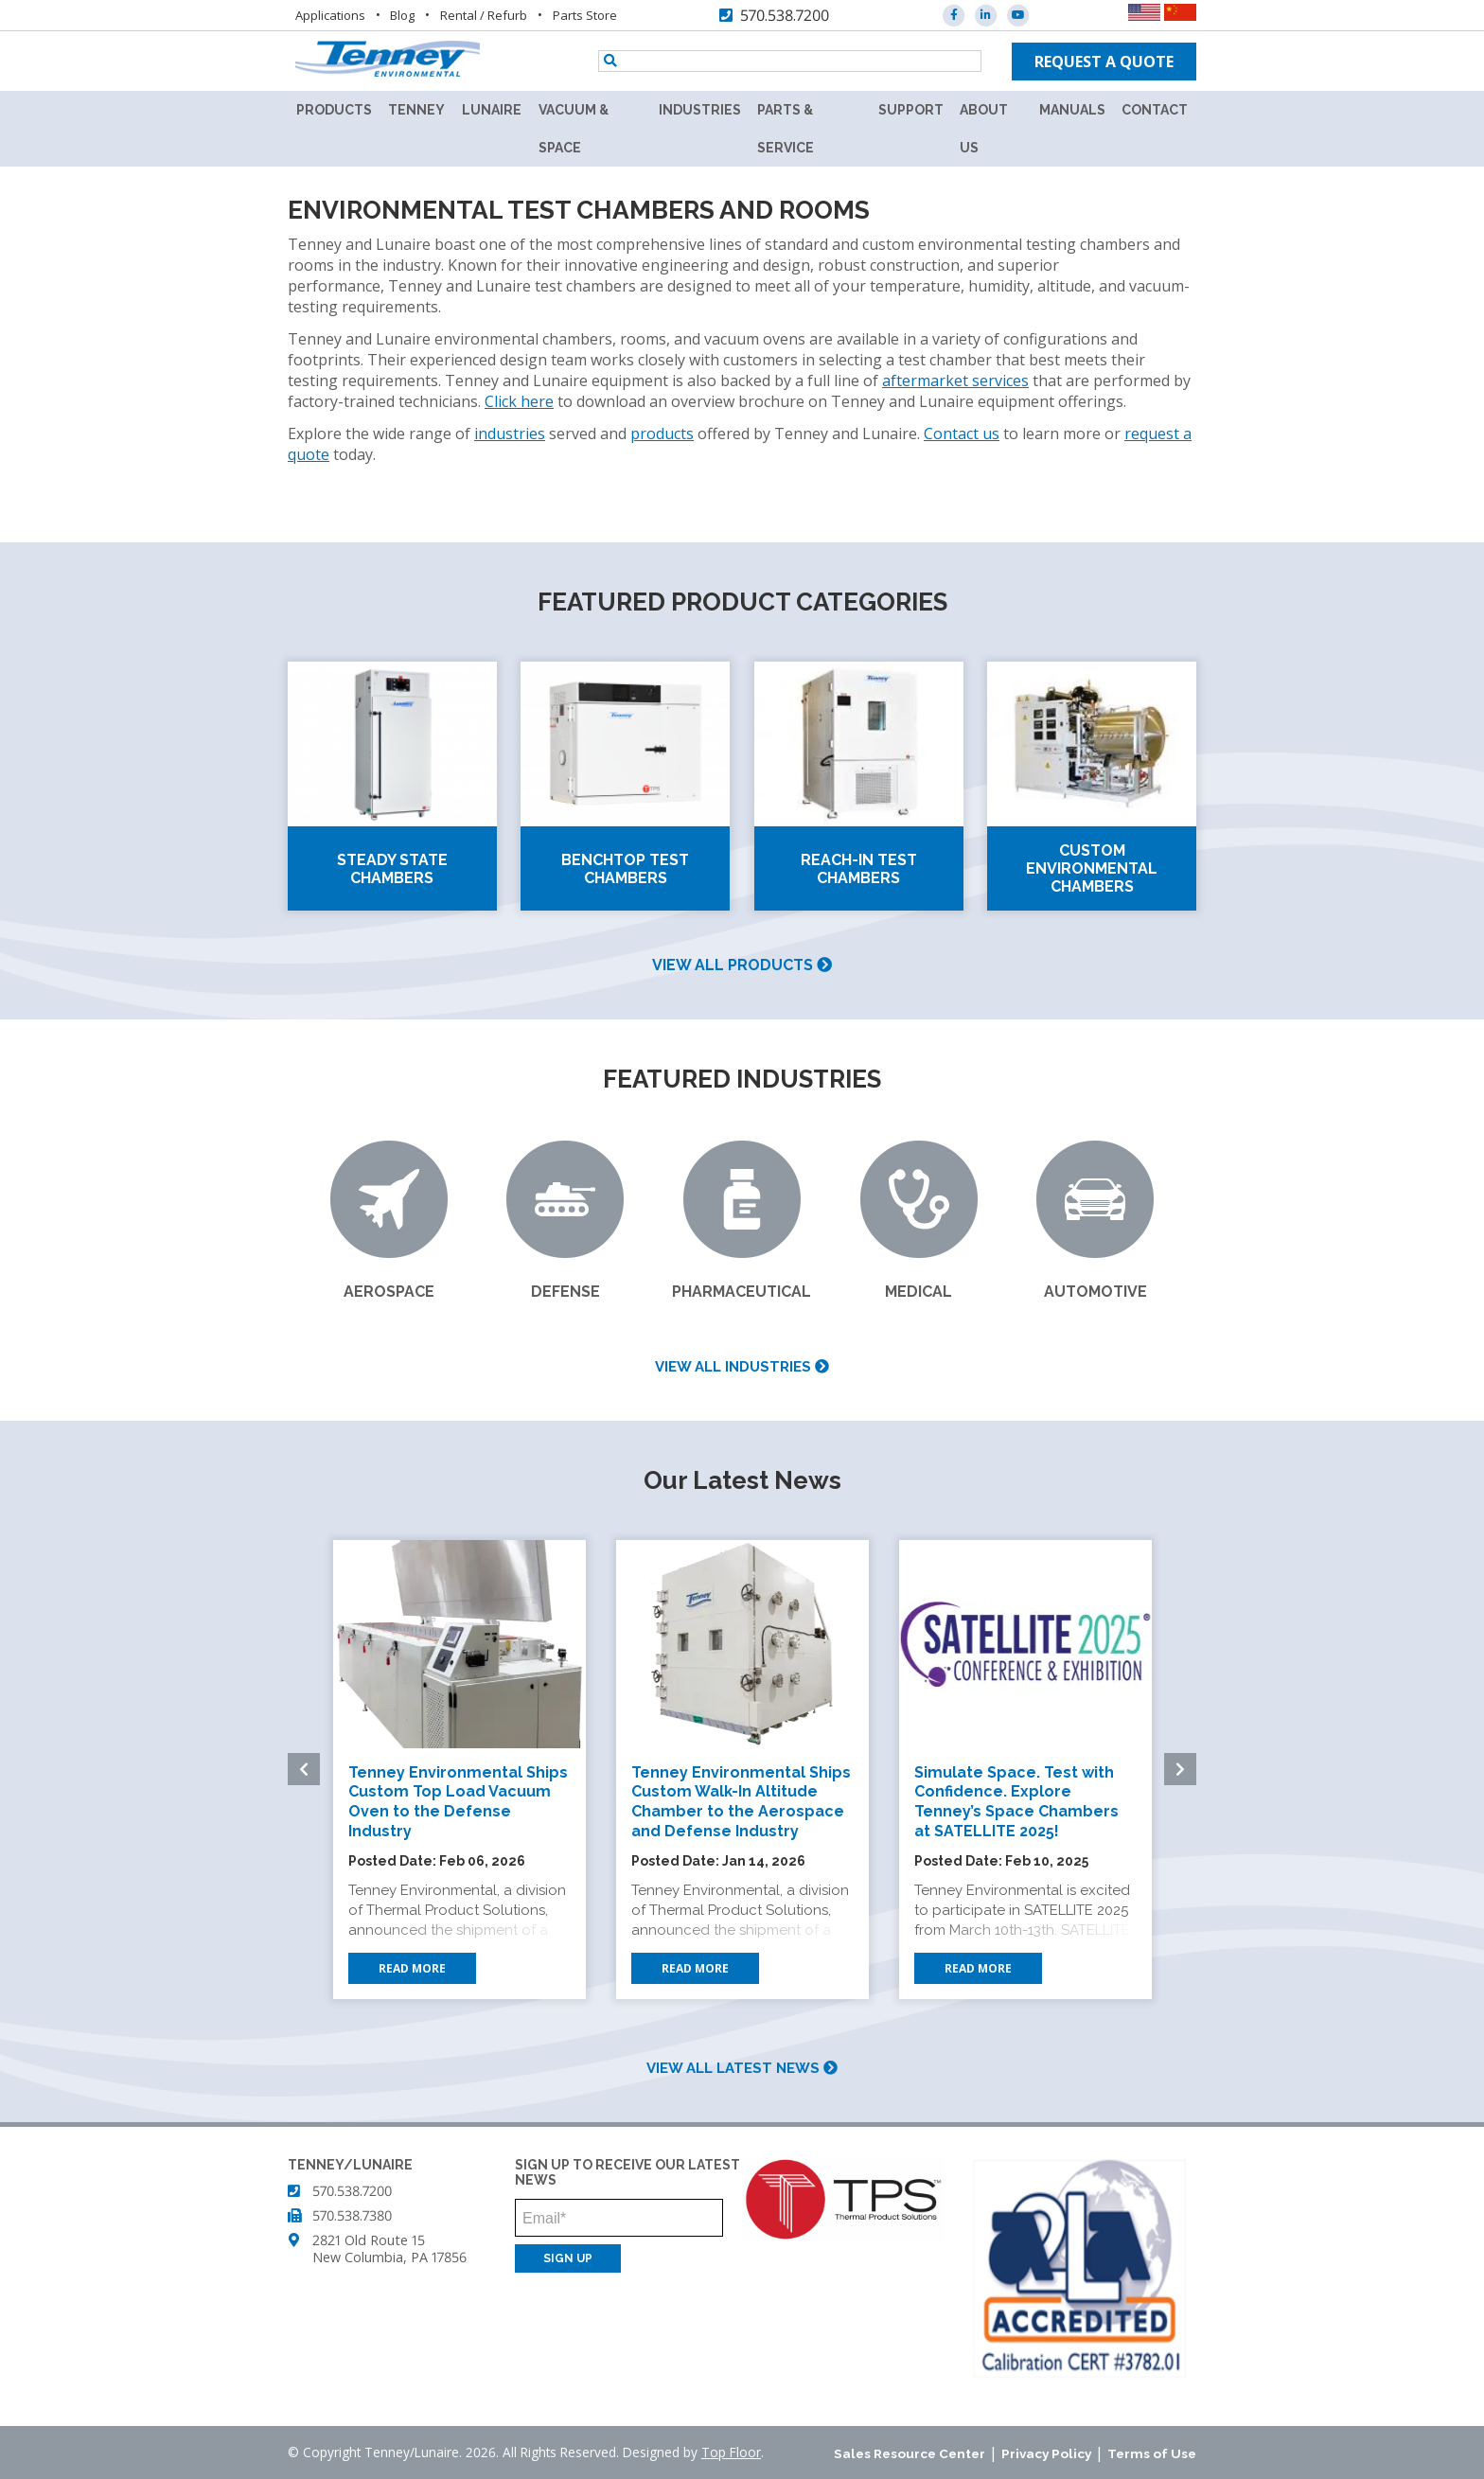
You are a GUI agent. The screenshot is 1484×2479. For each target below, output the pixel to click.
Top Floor (731, 2452)
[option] (459, 1769)
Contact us (961, 433)
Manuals (1072, 109)
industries (509, 433)
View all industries (742, 1366)
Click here (519, 401)
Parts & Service (785, 128)
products (662, 433)
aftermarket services (955, 380)
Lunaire (491, 109)
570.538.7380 (352, 2215)
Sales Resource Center (909, 2453)
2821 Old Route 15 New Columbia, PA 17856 (389, 2248)
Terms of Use (1151, 2453)
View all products (742, 965)
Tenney (416, 109)
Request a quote (1104, 61)
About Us (984, 128)
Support (911, 109)
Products (334, 109)
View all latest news (742, 2068)
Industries (700, 109)
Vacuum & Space (574, 128)
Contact (1155, 109)
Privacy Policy (1046, 2453)
